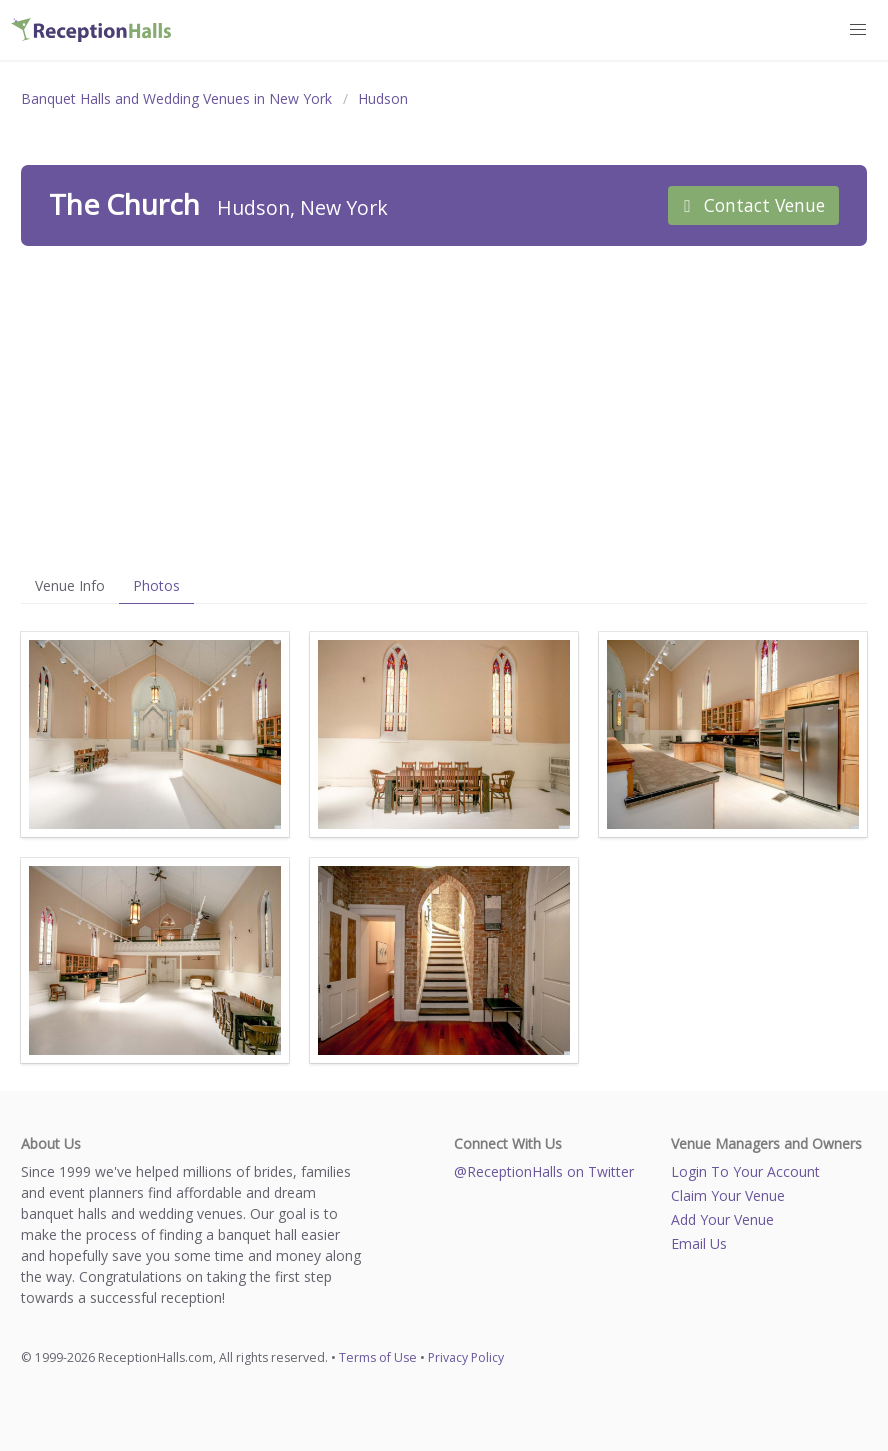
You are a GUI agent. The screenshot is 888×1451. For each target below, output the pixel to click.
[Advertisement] (444, 407)
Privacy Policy (466, 1357)
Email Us (699, 1243)
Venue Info (70, 585)
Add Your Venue (722, 1219)
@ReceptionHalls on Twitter (544, 1171)
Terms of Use (378, 1357)
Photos (156, 585)
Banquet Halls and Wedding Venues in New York (176, 98)
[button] (859, 30)
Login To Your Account (745, 1171)
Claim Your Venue (728, 1195)
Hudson (383, 98)
